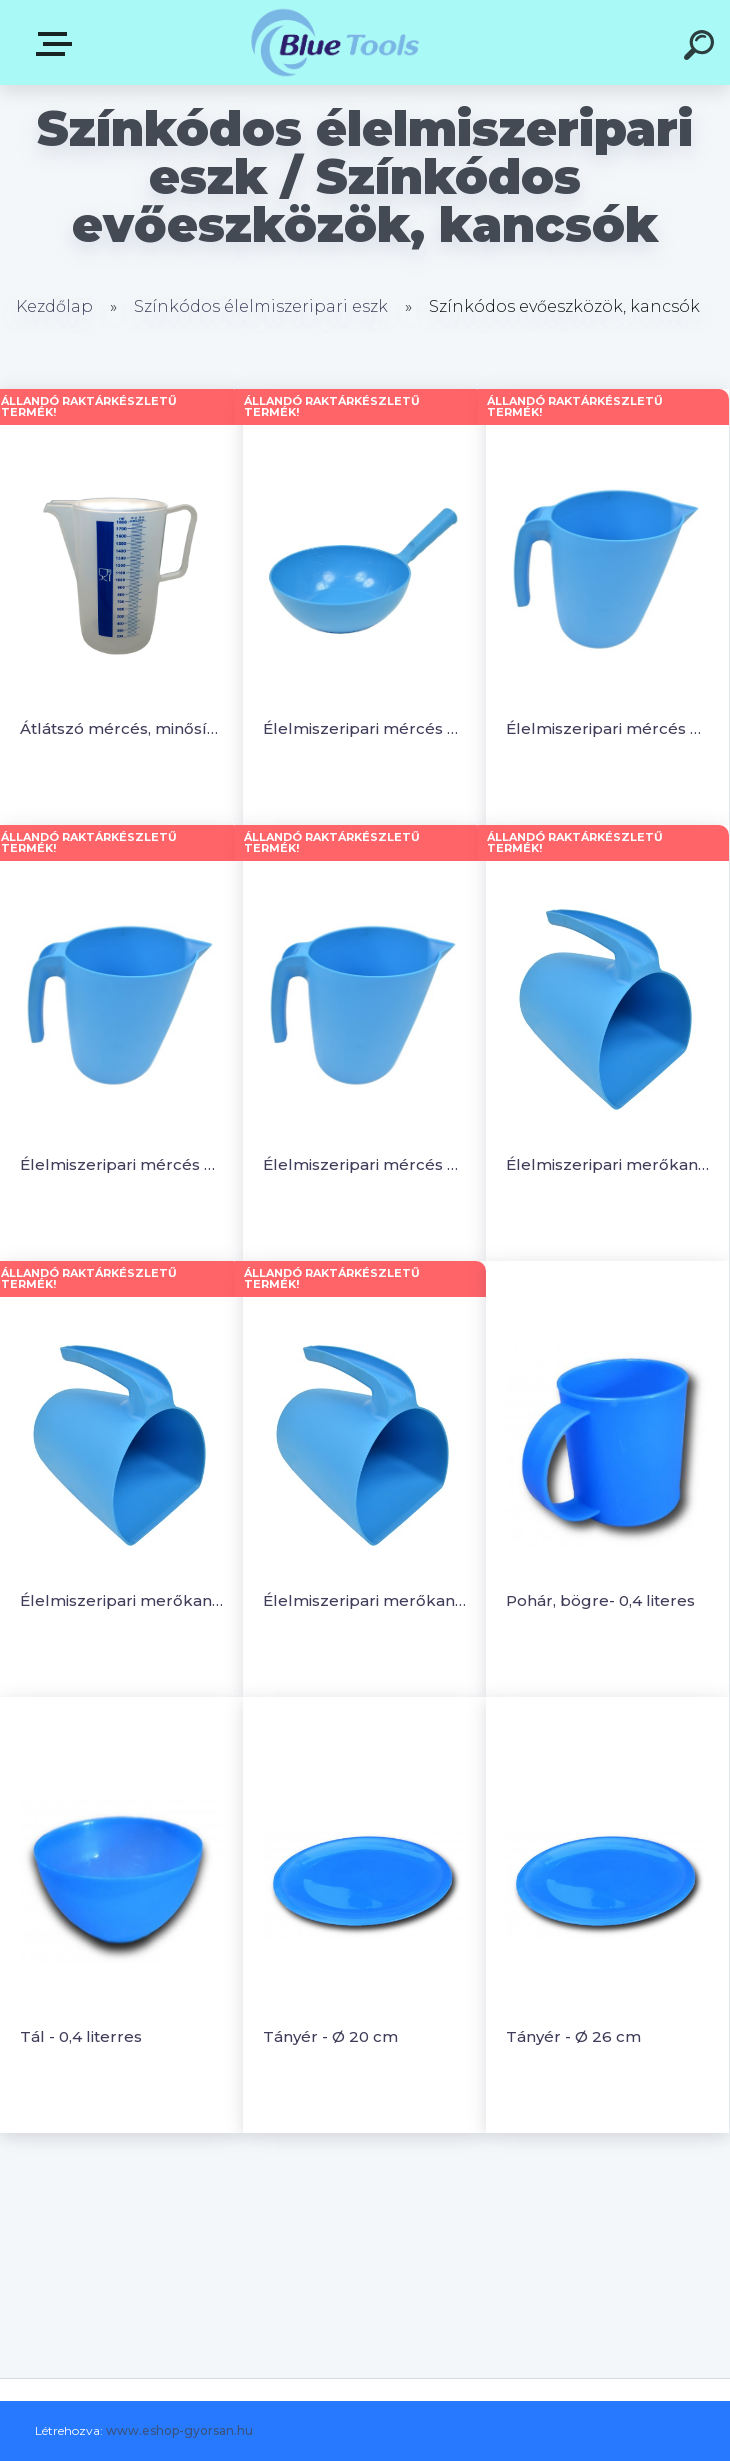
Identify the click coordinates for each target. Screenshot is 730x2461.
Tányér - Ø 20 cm (330, 2036)
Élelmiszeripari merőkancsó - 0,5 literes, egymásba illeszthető (607, 1164)
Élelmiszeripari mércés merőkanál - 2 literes (364, 728)
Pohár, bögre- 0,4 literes (600, 1600)
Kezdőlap (54, 306)
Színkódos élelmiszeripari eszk (261, 306)
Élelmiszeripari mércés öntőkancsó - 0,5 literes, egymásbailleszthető (607, 728)
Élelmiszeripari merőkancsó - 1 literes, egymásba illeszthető (121, 1600)
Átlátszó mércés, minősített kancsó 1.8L (121, 728)
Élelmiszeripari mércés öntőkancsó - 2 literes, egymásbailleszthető (364, 1164)
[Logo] (335, 42)
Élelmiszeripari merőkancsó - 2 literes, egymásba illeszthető (364, 1600)
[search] (702, 48)
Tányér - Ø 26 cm (573, 2036)
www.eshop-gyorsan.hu (179, 2430)
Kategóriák (58, 44)
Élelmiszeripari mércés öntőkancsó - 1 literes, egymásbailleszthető (121, 1164)
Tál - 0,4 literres (81, 2036)
